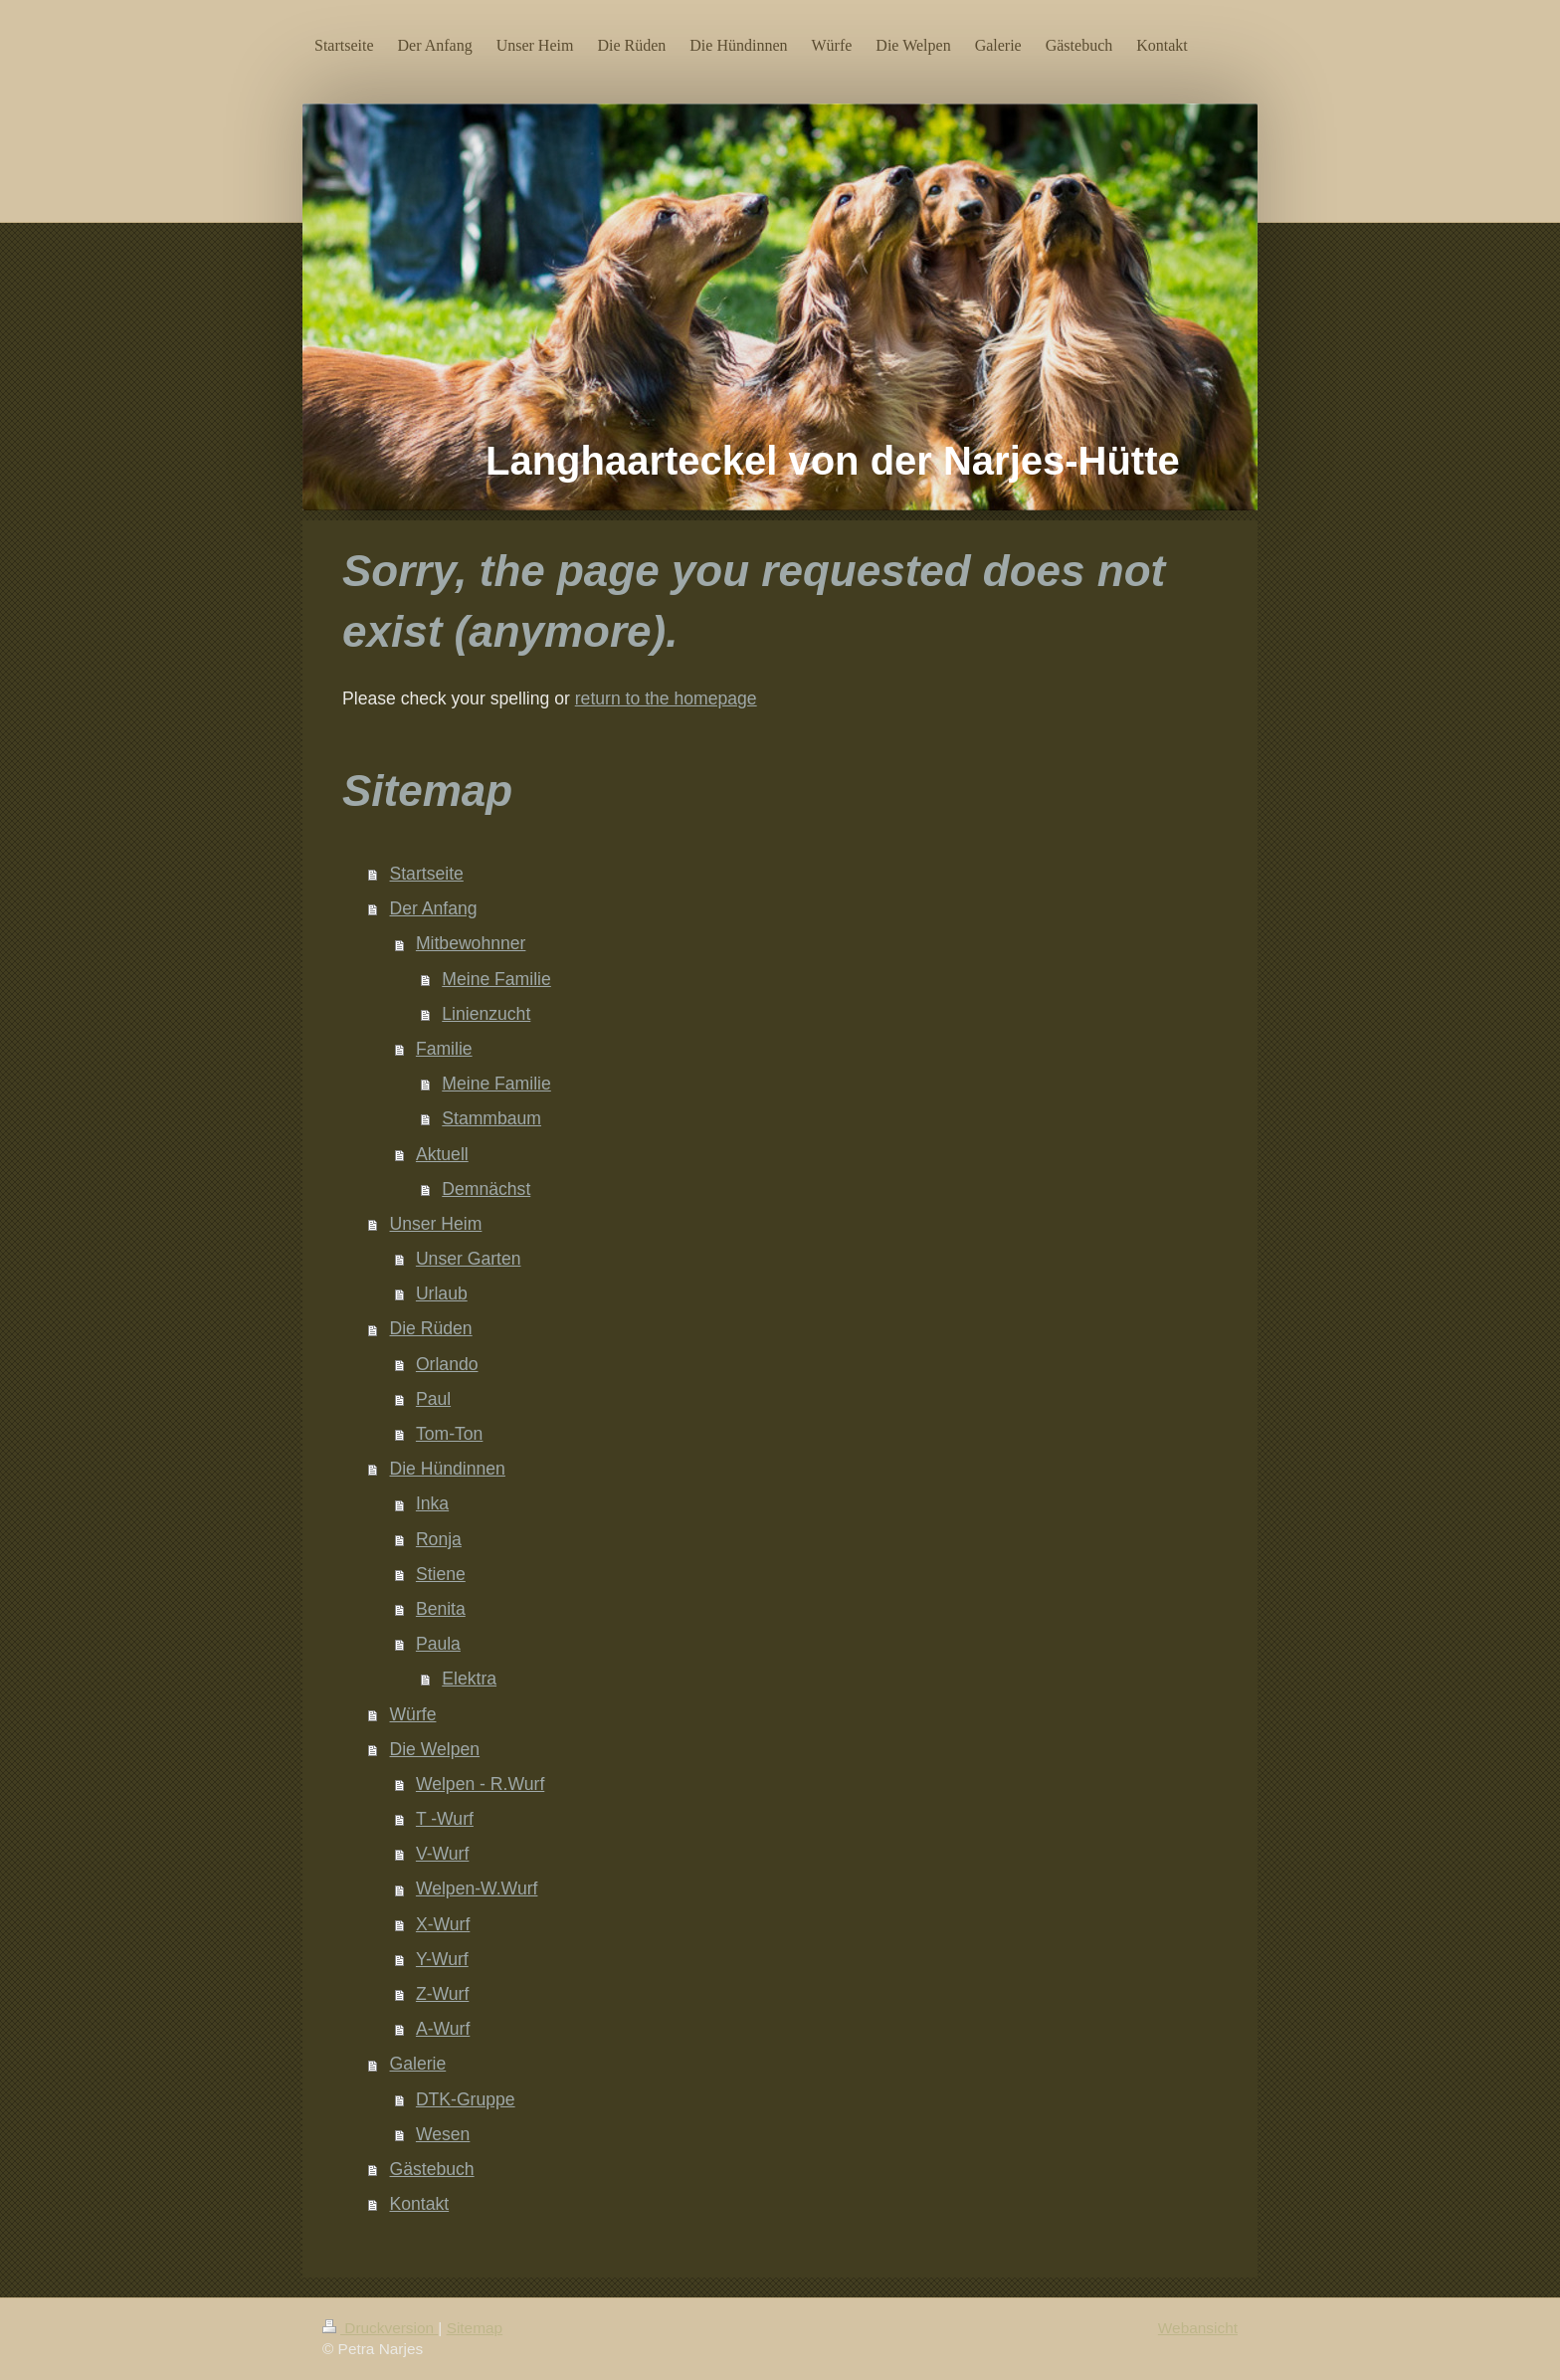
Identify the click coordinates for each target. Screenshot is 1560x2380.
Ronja (439, 1539)
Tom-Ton (449, 1434)
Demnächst (486, 1189)
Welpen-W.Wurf (477, 1888)
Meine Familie (496, 979)
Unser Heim (436, 1224)
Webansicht (1198, 2327)
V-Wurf (442, 1854)
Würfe (413, 1714)
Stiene (441, 1574)
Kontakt (420, 2204)
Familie (444, 1049)
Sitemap (474, 2327)
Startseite (427, 874)
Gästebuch (432, 2169)
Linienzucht (486, 1014)
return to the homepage (666, 698)
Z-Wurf (442, 1994)
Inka (432, 1503)
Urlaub (442, 1293)
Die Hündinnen (447, 1469)
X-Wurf (443, 1924)
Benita (441, 1609)
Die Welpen (435, 1749)
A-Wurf (443, 2029)
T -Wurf (445, 1819)
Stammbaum (491, 1118)
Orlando (447, 1364)
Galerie (418, 2064)
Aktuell (442, 1154)
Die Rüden (431, 1328)
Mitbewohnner (471, 943)
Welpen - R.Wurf (480, 1784)
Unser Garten (468, 1259)
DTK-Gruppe (465, 2099)
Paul (433, 1399)
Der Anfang (434, 908)
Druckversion (380, 2327)
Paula (438, 1644)
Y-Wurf (442, 1959)
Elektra (469, 1678)
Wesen (443, 2134)
